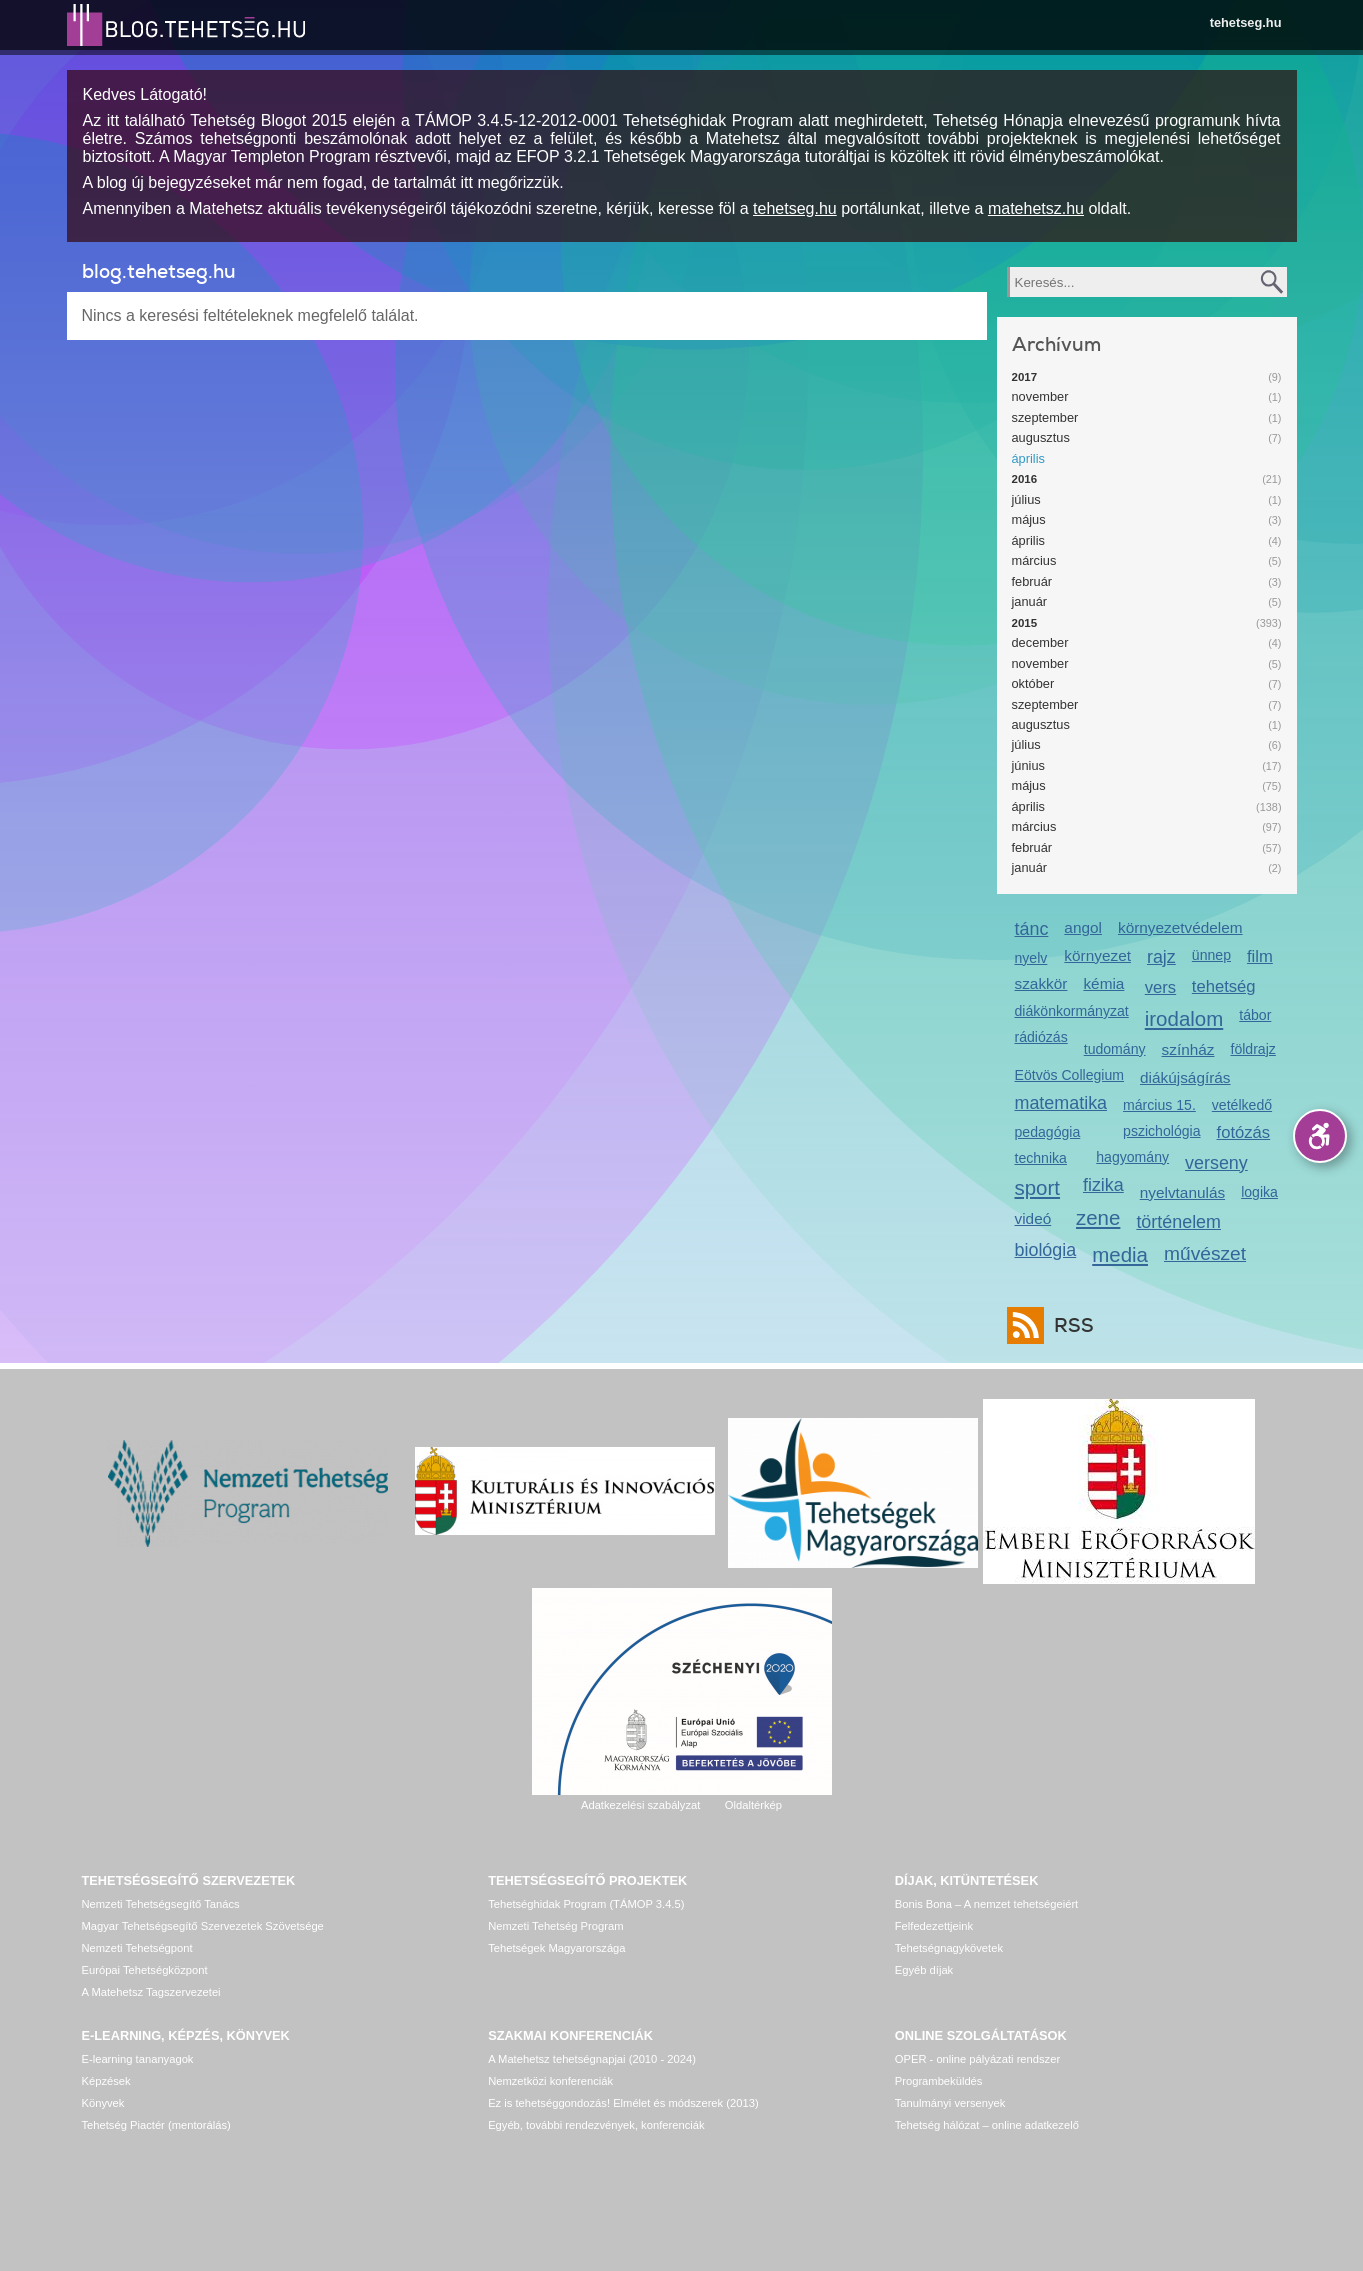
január (1030, 601)
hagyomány (1132, 1157)
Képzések (106, 2081)
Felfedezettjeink (934, 1926)
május (1029, 519)
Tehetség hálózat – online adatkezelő (987, 2125)
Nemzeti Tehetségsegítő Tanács (161, 1904)
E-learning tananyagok (138, 2059)
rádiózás (1041, 1037)
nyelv (1031, 958)
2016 (1025, 479)
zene (1098, 1217)
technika (1041, 1158)
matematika (1061, 1103)
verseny (1216, 1163)
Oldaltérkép (753, 1805)
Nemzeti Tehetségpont (137, 1948)
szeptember (1045, 417)
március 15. (1159, 1105)
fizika (1103, 1185)
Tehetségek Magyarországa (556, 1948)
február (1032, 581)
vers (1160, 987)
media (1120, 1254)
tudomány (1115, 1049)
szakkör (1041, 983)
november (1040, 396)
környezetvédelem (1180, 927)
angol (1083, 927)
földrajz (1252, 1049)
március (1034, 560)
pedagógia (1048, 1132)
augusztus (1041, 437)
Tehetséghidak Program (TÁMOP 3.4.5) (586, 1904)
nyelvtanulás (1182, 1192)
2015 (1025, 623)
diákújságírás (1185, 1077)
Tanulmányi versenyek (950, 2103)
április (1028, 458)
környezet (1097, 955)
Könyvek (103, 2103)
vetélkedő (1242, 1105)
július (1026, 499)
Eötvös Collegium (1070, 1075)
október (1033, 683)
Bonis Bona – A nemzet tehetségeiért (986, 1904)
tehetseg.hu (1246, 22)
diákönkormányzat (1072, 1011)
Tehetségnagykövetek (949, 1948)
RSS (1069, 1325)
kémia (1103, 983)
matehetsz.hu (1036, 208)
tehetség (1224, 986)
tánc (1032, 929)
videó (1033, 1218)
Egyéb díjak (924, 1970)
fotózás (1244, 1132)
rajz (1161, 957)
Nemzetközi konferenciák (550, 2081)
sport (1038, 1187)
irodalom (1184, 1018)
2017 (1025, 377)
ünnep (1211, 955)
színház (1188, 1049)
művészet (1205, 1253)
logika (1259, 1192)
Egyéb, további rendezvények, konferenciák (596, 2125)
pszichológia (1161, 1131)
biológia (1046, 1250)
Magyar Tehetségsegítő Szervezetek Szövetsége (203, 1926)
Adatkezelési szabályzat (640, 1805)
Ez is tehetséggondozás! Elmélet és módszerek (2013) (623, 2103)
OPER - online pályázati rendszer (977, 2059)
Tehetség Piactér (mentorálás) (156, 2125)
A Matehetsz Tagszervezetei (151, 1992)
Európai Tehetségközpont (145, 1970)
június (1028, 765)
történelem (1178, 1222)
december (1040, 642)
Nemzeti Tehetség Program (555, 1926)
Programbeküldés (939, 2081)
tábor (1255, 1015)
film (1260, 956)
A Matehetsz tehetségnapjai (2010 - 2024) (592, 2059)
